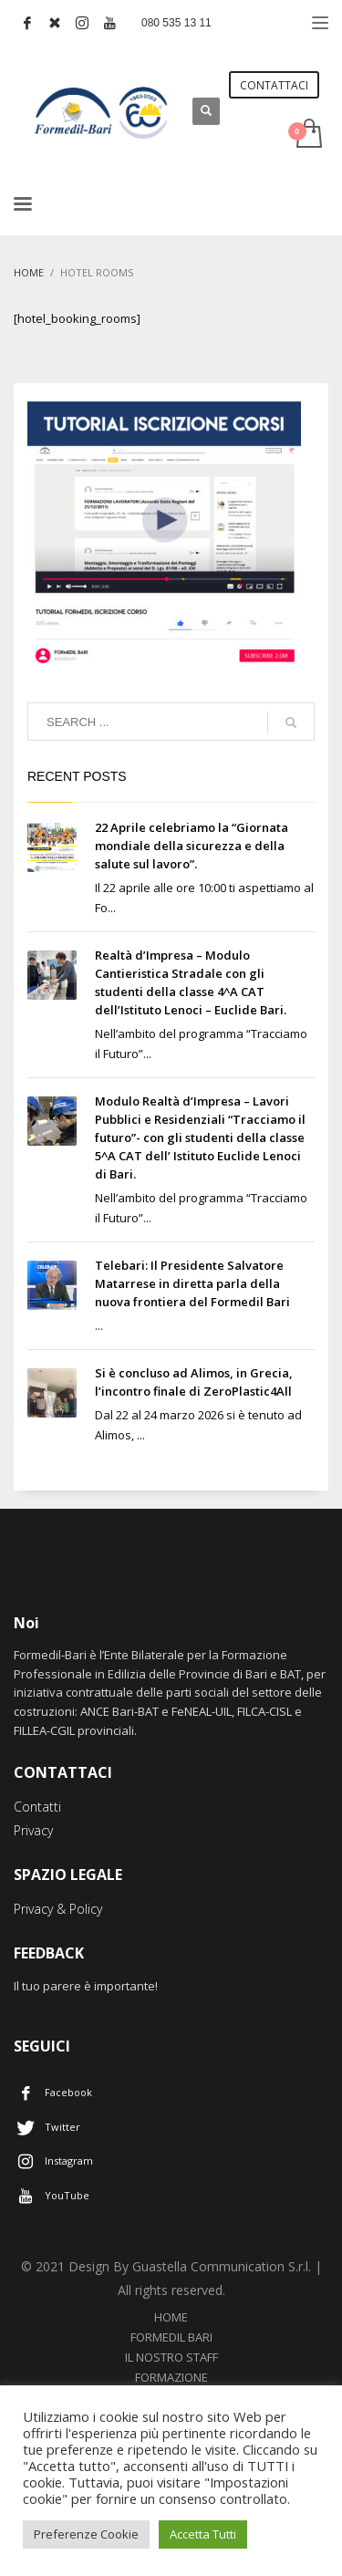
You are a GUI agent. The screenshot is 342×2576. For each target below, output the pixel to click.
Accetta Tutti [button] (203, 2534)
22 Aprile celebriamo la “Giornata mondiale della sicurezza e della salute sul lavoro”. (191, 845)
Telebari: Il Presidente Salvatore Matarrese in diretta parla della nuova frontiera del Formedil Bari (192, 1283)
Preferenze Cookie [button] (86, 2534)
